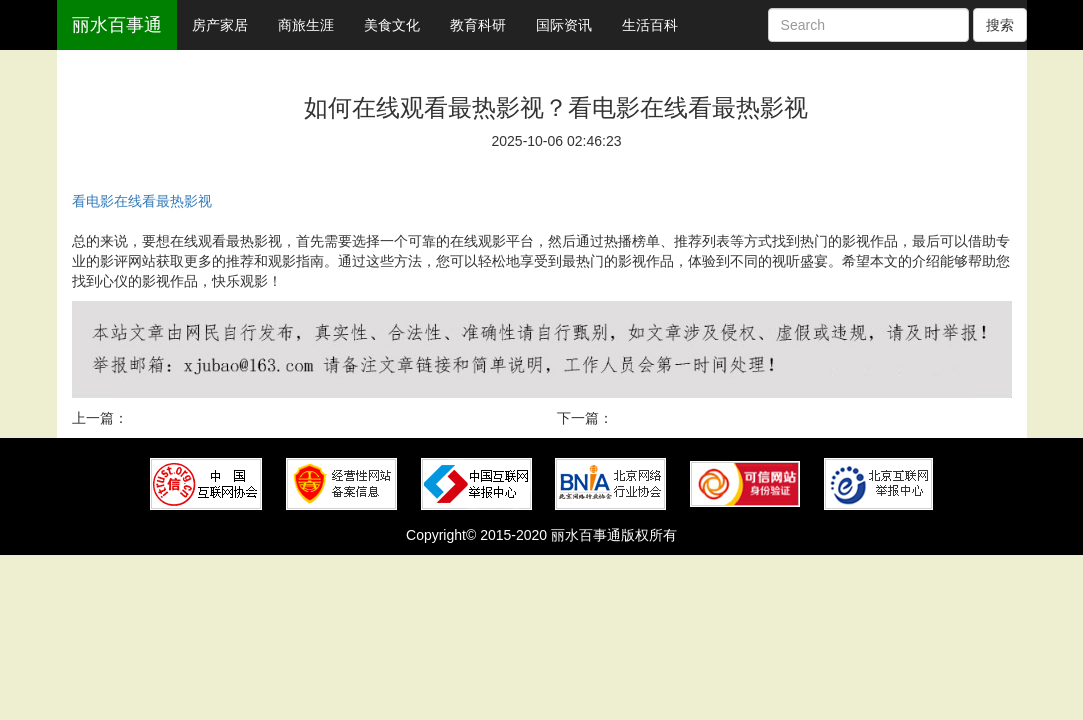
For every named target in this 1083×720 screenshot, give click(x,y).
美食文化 (392, 25)
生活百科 (650, 25)
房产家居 (220, 25)
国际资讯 (564, 25)
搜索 (1000, 25)
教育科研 (478, 25)
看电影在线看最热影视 (142, 201)
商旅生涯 (306, 25)
